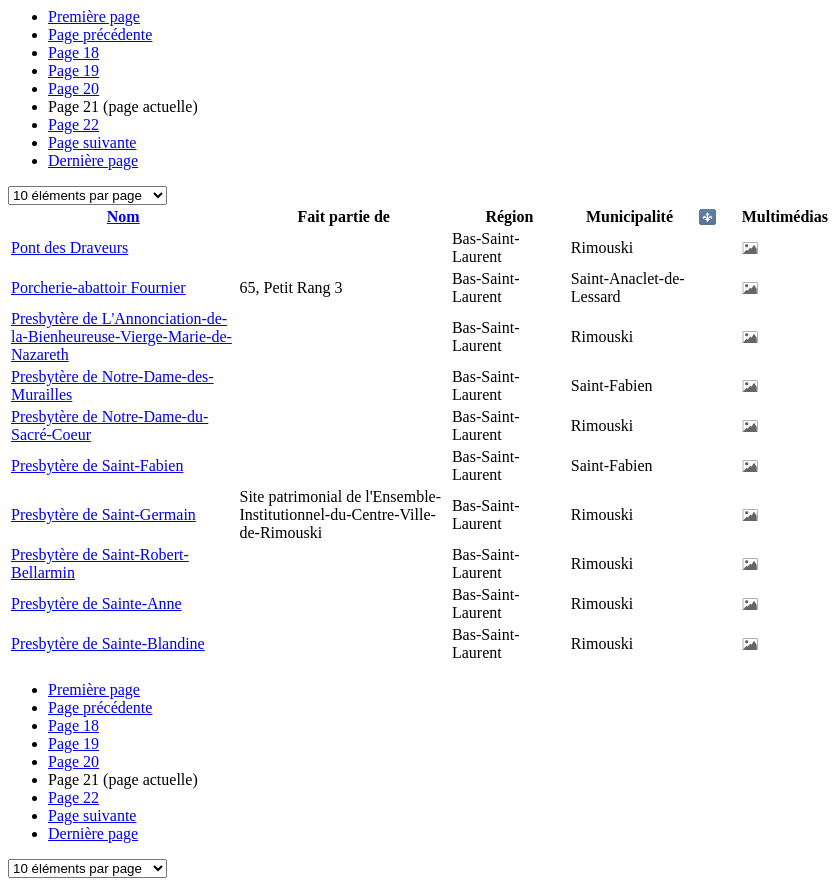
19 (73, 70)
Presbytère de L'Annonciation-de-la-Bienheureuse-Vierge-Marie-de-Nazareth (121, 336)
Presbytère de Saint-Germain (103, 514)
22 (73, 124)
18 (73, 52)
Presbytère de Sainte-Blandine (108, 643)
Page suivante (92, 142)
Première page (94, 16)
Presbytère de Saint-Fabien (97, 465)
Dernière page (93, 160)
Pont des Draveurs (69, 247)
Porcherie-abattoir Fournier (98, 287)
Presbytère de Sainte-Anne (96, 603)
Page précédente (100, 34)
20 (73, 88)
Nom (123, 216)
